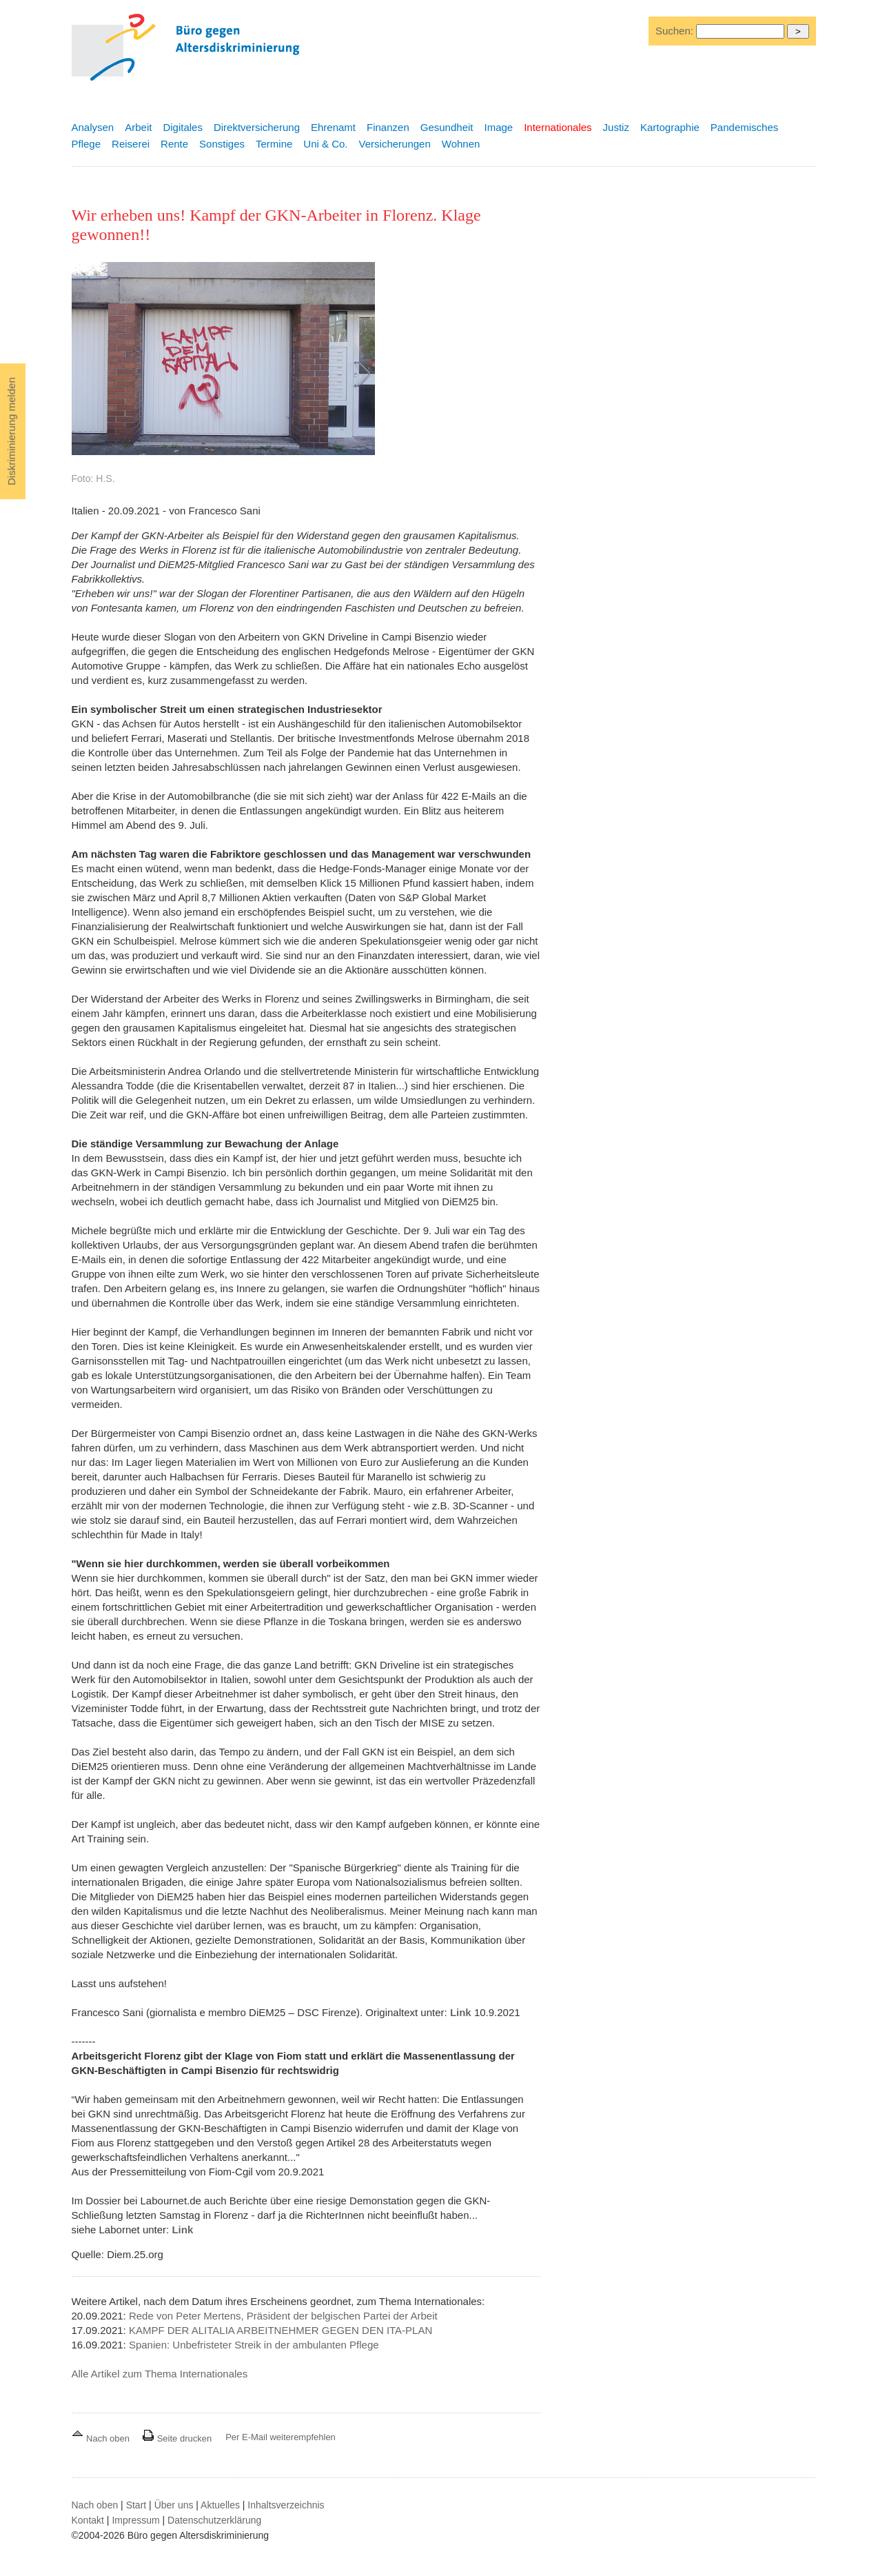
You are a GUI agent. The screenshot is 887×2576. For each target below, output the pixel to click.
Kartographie (670, 127)
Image (498, 127)
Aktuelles (220, 2504)
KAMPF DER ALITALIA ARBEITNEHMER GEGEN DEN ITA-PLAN (280, 2330)
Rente (174, 144)
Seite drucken (177, 2438)
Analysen (93, 127)
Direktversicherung (257, 127)
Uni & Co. (325, 144)
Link (460, 2012)
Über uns (174, 2504)
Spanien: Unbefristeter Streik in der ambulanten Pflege (254, 2345)
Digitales (183, 127)
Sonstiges (222, 144)
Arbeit (138, 127)
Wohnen (461, 144)
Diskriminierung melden (11, 431)
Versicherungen (395, 144)
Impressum (135, 2520)
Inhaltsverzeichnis (285, 2504)
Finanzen (388, 127)
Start (136, 2504)
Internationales (557, 127)
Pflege (86, 144)
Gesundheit (446, 127)
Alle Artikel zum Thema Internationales (160, 2373)
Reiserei (131, 144)
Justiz (616, 127)
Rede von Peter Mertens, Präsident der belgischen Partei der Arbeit (283, 2316)
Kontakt (88, 2520)
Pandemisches (744, 127)
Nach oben (102, 2438)
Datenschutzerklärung (214, 2520)
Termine (274, 144)
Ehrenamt (333, 127)
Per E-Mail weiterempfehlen (280, 2437)
